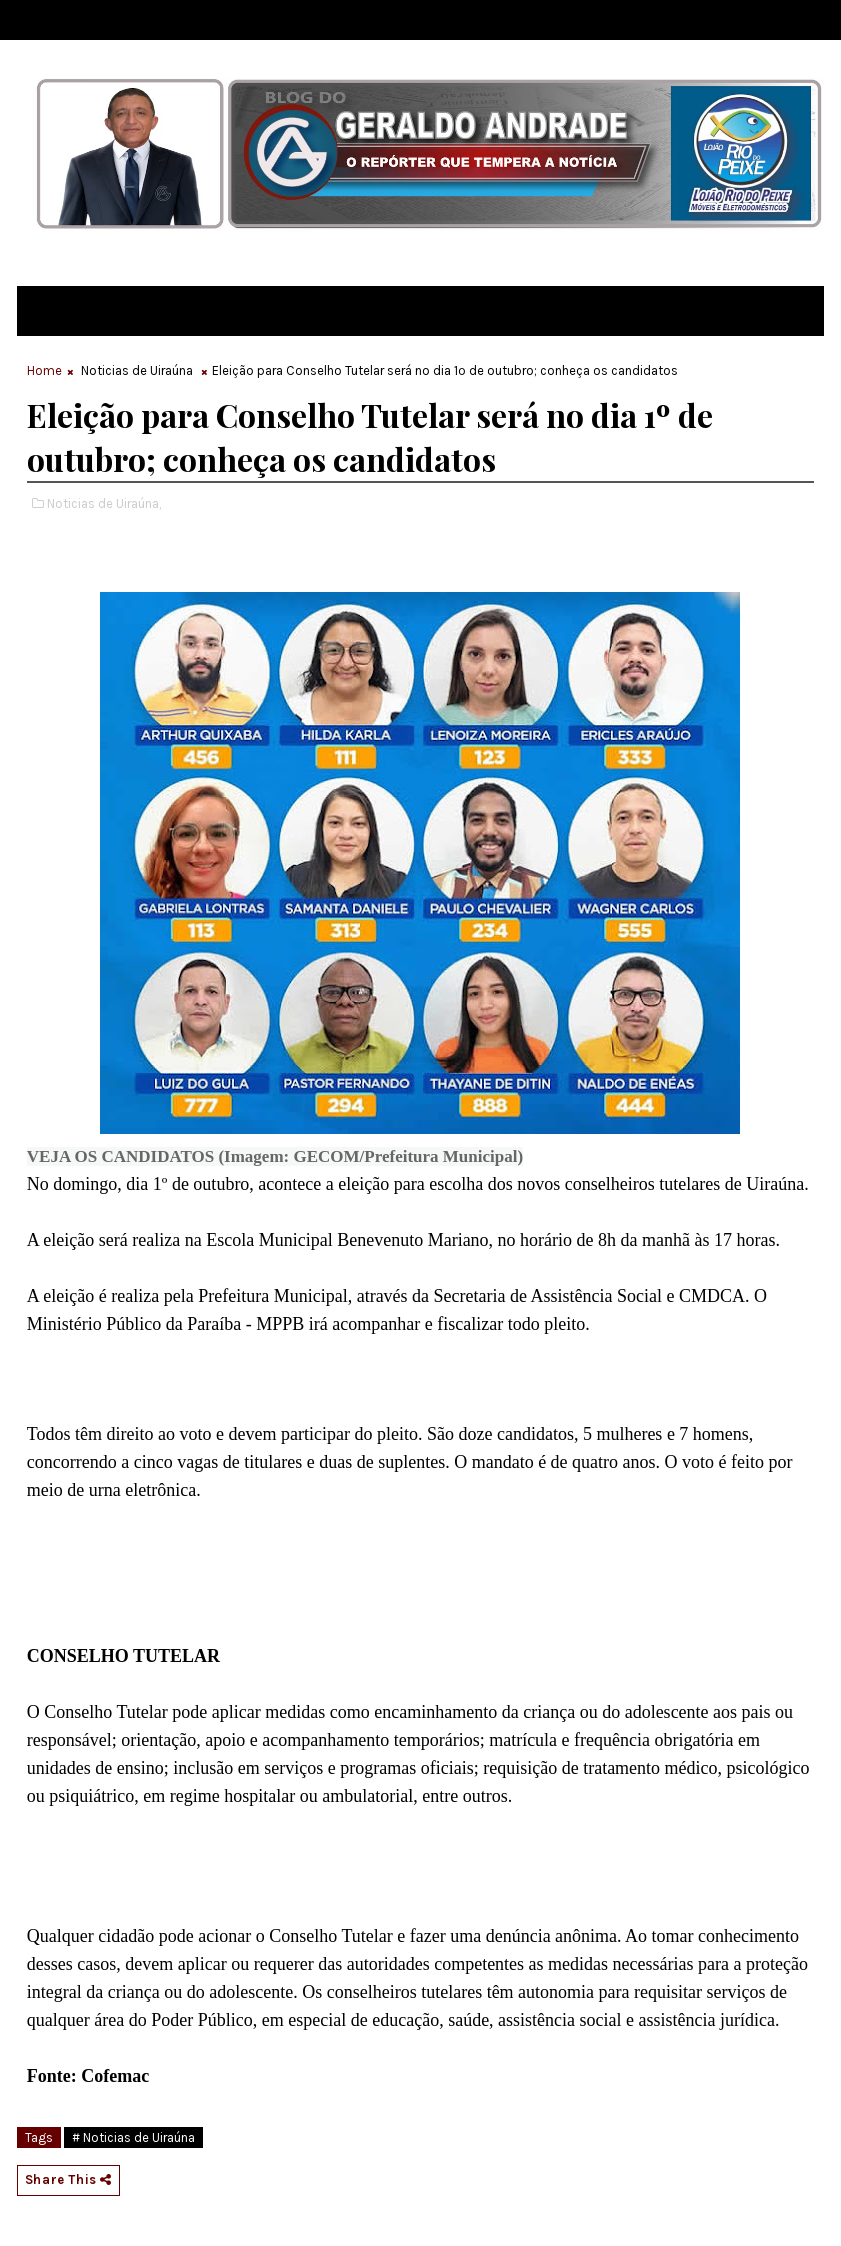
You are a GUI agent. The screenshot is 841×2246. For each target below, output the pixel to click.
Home (44, 370)
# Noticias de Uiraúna (133, 2137)
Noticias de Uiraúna (137, 370)
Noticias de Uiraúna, (104, 503)
